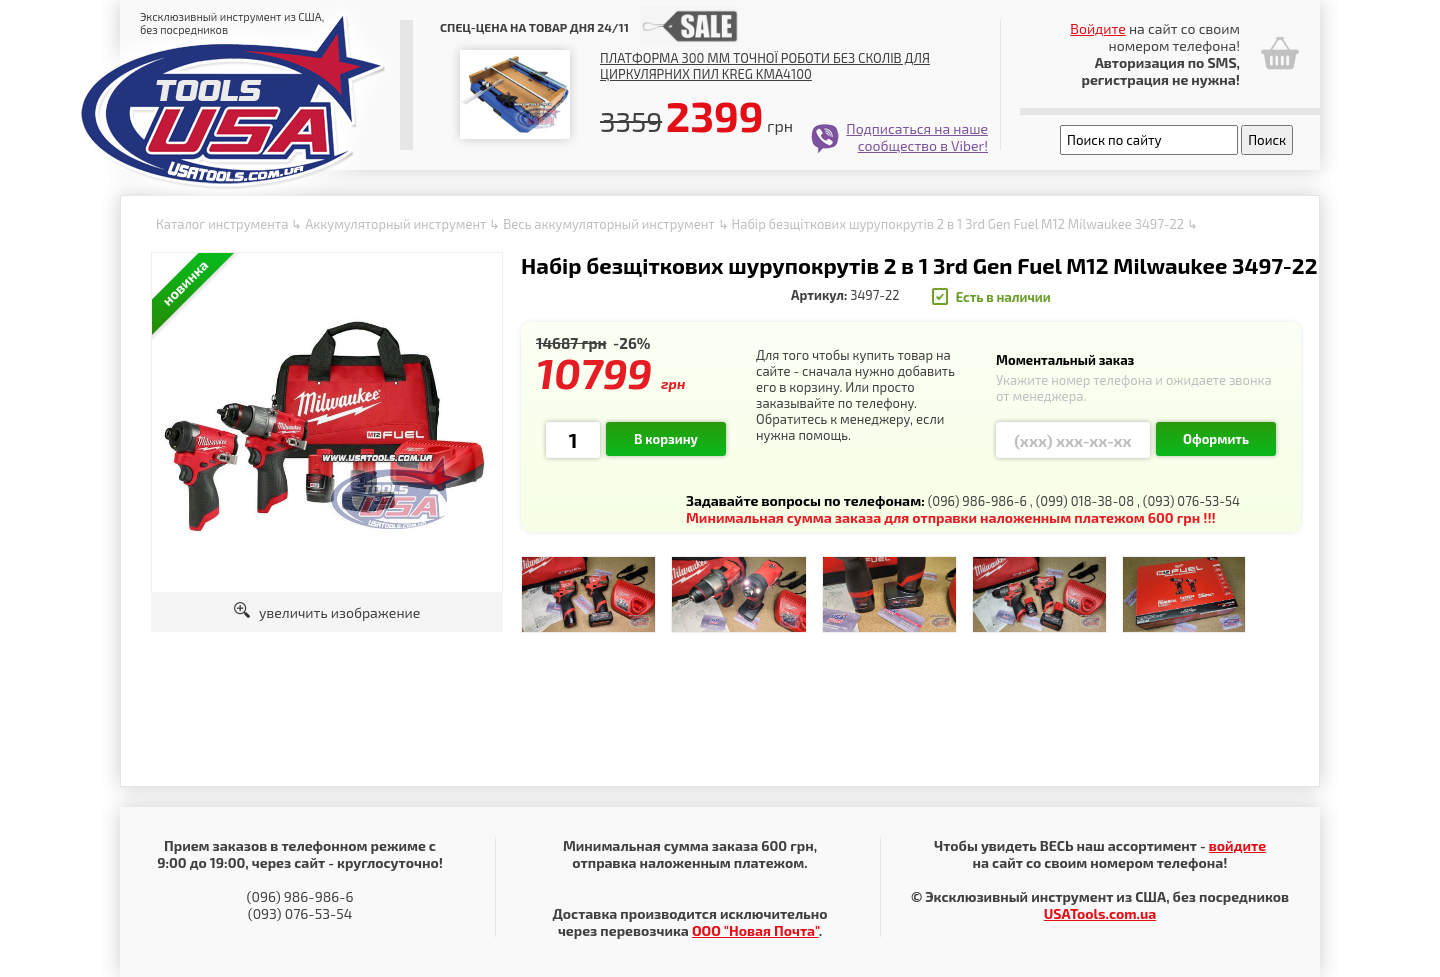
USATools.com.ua (1100, 913)
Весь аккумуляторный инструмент (608, 224)
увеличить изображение (327, 612)
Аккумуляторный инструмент (395, 224)
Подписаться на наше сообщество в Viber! (917, 137)
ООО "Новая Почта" (755, 930)
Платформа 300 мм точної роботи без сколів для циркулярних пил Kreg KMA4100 (765, 66)
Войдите (1098, 28)
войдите (1237, 845)
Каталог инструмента (222, 224)
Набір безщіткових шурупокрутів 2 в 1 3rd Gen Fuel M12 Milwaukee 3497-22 (958, 224)
